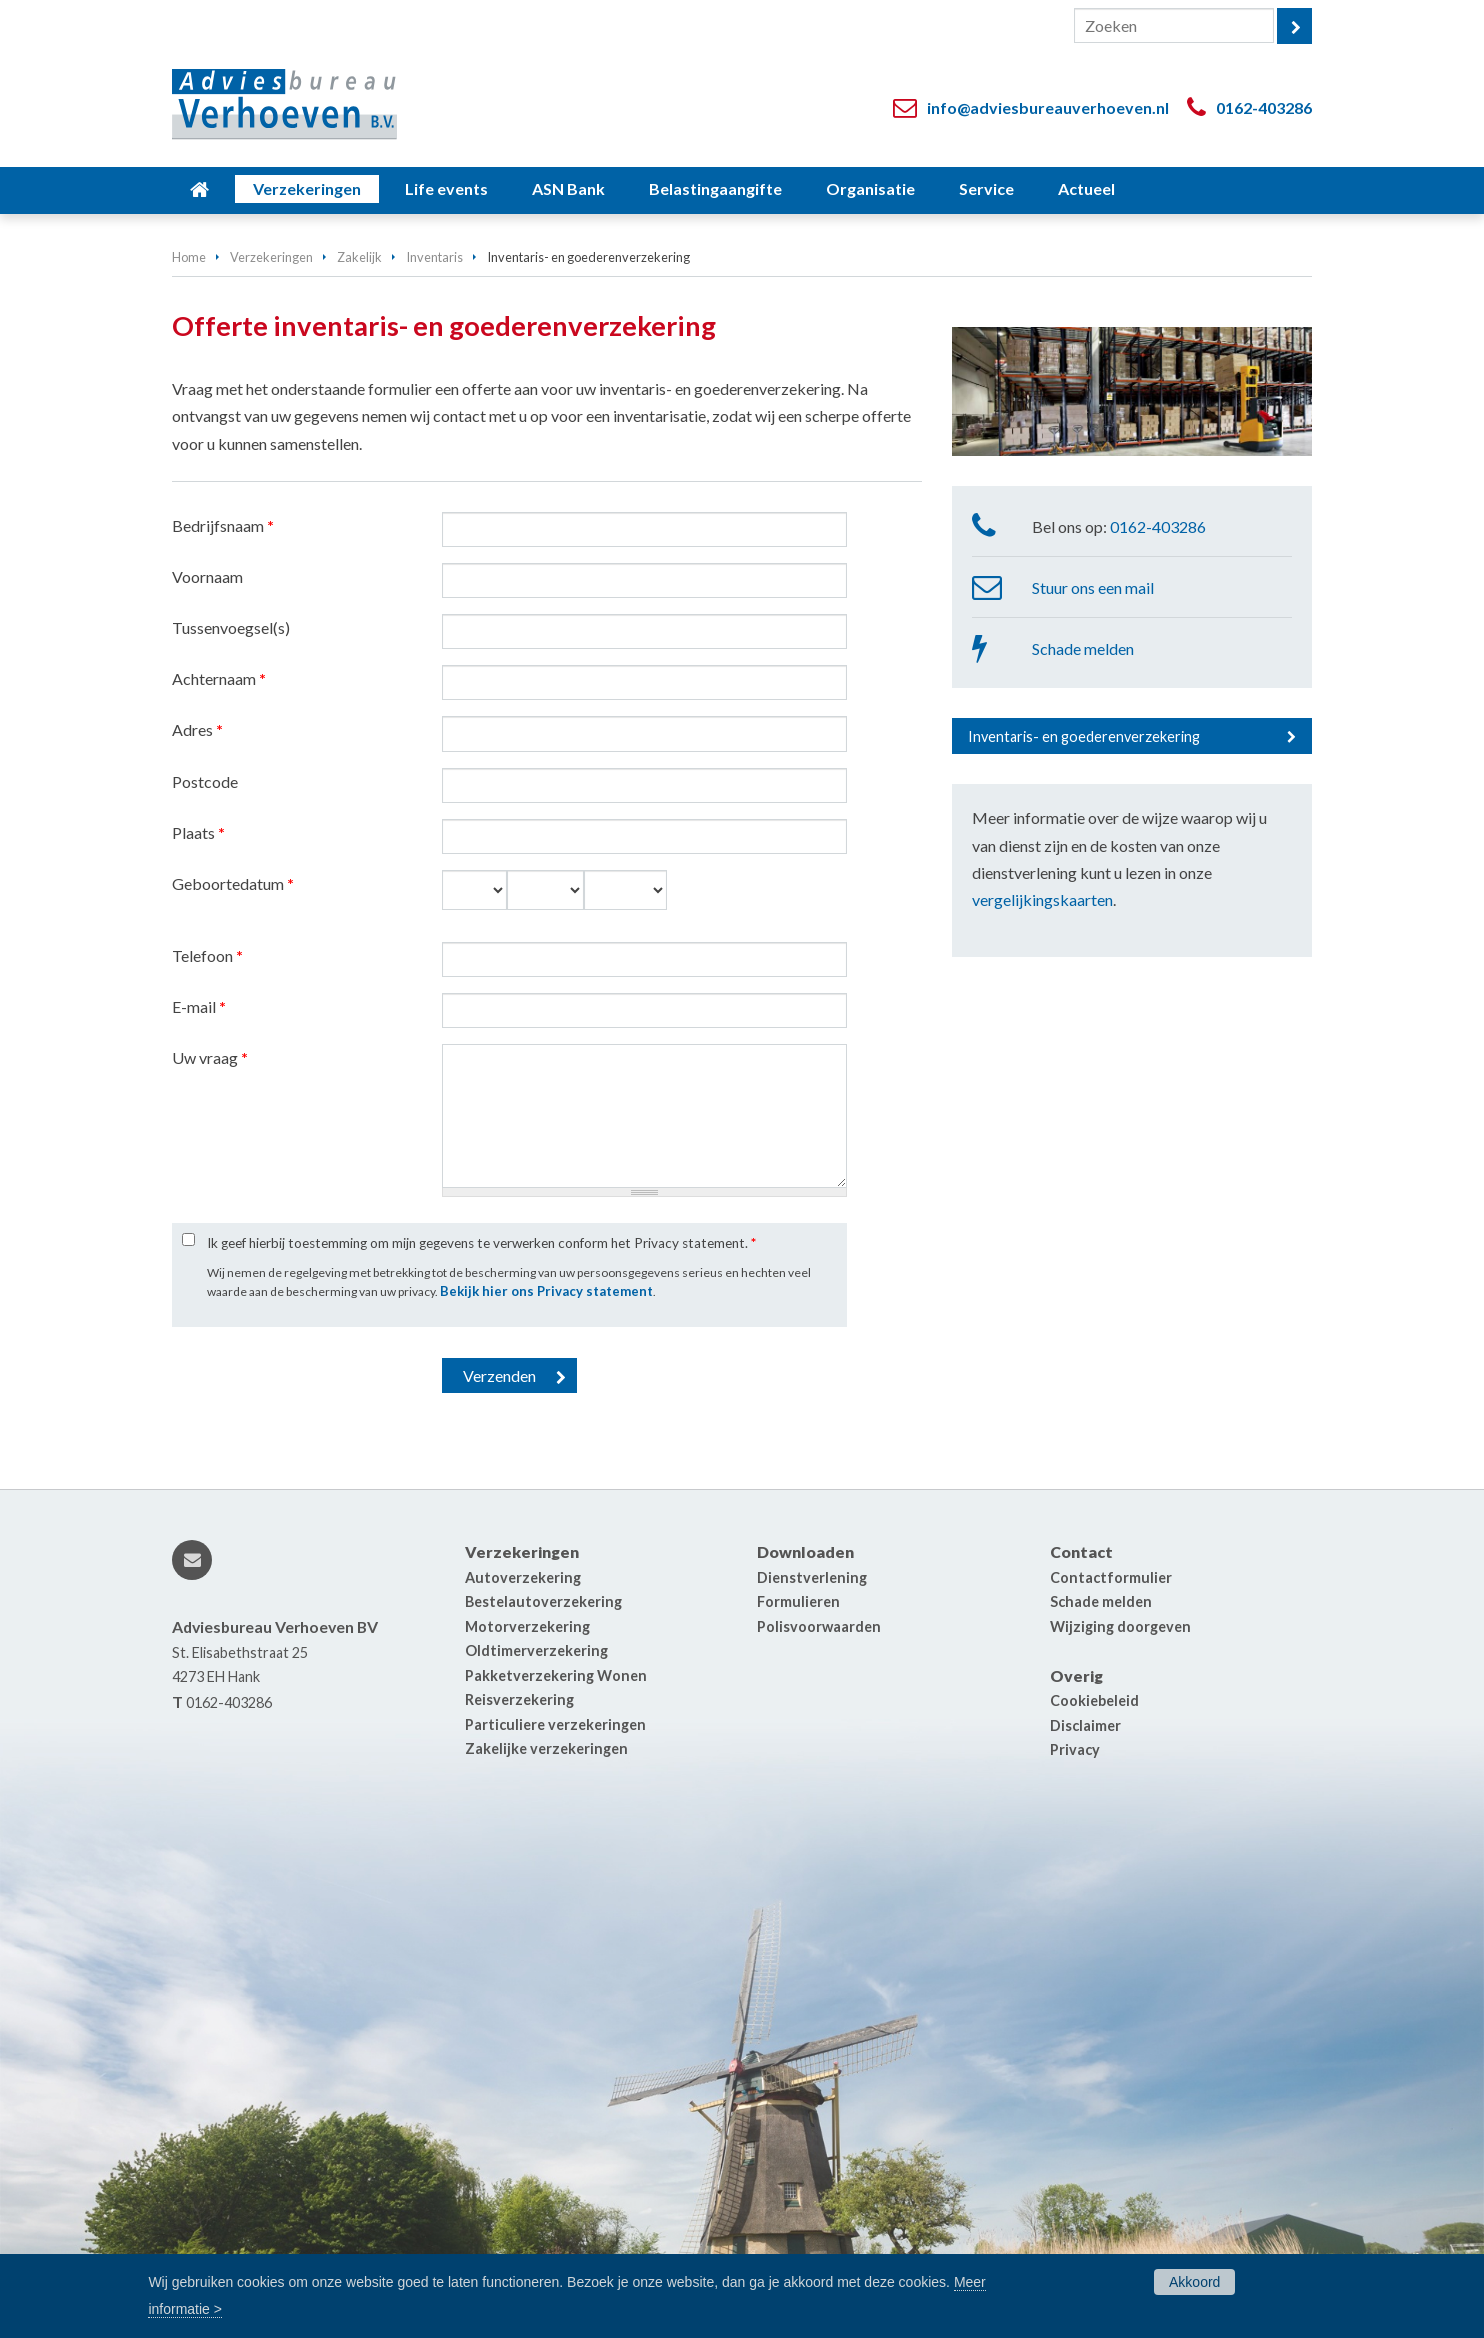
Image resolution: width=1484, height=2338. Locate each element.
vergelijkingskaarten (1042, 899)
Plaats (198, 832)
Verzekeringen (271, 257)
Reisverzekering (519, 1699)
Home (189, 257)
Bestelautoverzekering (543, 1601)
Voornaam (207, 576)
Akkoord (1194, 2282)
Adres (197, 729)
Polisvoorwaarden (819, 1626)
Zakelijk (359, 257)
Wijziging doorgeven (1120, 1626)
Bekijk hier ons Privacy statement (546, 1291)
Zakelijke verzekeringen (546, 1748)
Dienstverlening (812, 1577)
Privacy (1075, 1749)
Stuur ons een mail (1093, 587)
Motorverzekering (527, 1626)
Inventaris (434, 257)
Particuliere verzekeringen (555, 1724)
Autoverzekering (523, 1577)
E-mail (199, 1006)
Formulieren (798, 1601)
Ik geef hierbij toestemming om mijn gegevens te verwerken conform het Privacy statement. (481, 1243)
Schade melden (1083, 648)
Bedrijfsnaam (223, 525)
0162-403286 (1264, 107)
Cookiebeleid (1094, 1700)
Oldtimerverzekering (536, 1650)
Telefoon (207, 955)
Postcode (205, 781)
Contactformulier (1111, 1577)
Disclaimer (1085, 1725)
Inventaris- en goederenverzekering (1084, 736)
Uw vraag (210, 1057)
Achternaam (219, 678)
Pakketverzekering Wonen (556, 1675)
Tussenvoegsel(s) (231, 627)
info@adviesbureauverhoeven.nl (1048, 107)
